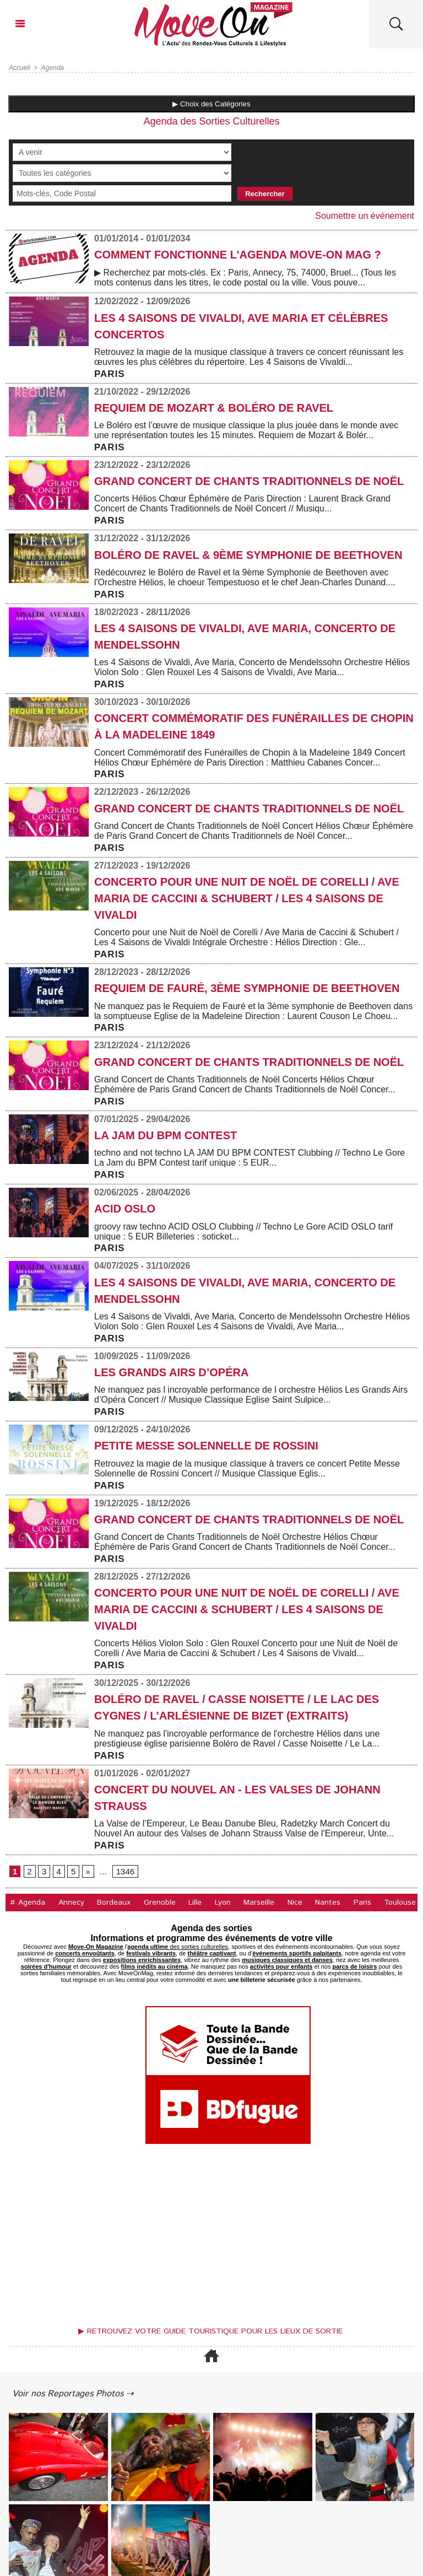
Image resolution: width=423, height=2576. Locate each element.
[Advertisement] (211, 2237)
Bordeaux (114, 1902)
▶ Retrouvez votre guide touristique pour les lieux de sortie (210, 2331)
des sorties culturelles (177, 1946)
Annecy (71, 1902)
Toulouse (400, 1902)
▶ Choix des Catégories (211, 104)
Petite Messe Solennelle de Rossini (206, 1446)
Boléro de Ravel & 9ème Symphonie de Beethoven (248, 555)
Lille (195, 1902)
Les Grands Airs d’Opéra (171, 1372)
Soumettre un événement (364, 215)
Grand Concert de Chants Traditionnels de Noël (249, 481)
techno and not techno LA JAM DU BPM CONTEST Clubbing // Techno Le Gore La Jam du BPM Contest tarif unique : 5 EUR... (249, 1157)
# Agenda (27, 1902)
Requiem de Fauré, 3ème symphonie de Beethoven (247, 988)
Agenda (52, 68)
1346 (125, 1871)
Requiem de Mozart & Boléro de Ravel (213, 408)
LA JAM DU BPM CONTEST (165, 1135)
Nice (295, 1902)
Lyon (223, 1902)
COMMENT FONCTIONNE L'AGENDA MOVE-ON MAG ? (237, 255)
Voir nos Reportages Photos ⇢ (72, 2394)
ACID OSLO (124, 1209)
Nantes (327, 1902)
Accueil (19, 68)
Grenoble (160, 1902)
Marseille (258, 1902)
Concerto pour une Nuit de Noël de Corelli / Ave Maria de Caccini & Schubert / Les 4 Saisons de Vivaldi (246, 898)
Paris (362, 1902)
